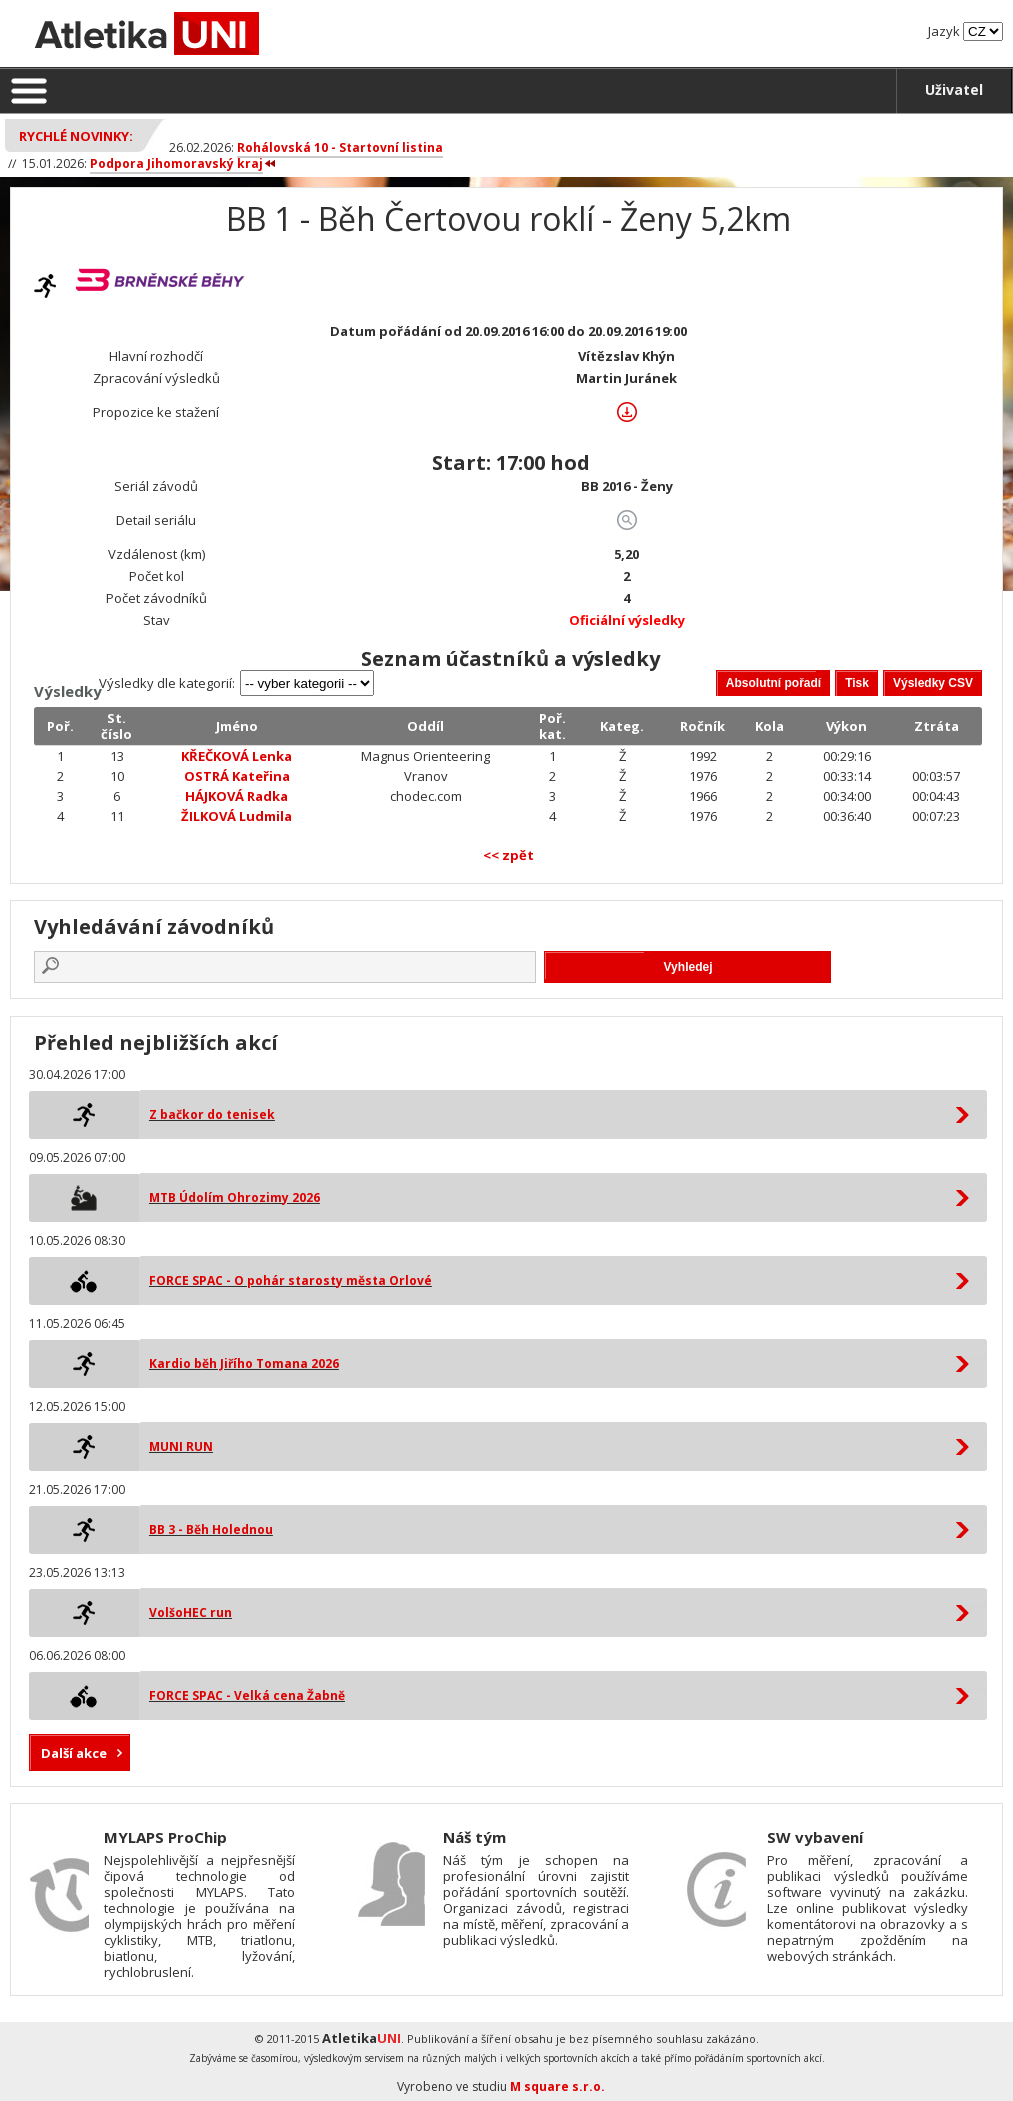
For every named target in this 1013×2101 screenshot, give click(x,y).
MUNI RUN (181, 1446)
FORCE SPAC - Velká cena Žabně (247, 1695)
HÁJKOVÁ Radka (236, 796)
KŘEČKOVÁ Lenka (236, 756)
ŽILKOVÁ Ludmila (236, 816)
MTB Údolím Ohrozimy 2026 (234, 1197)
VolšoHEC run (190, 1612)
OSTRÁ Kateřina (237, 776)
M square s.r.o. (557, 2086)
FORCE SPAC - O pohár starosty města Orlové (290, 1280)
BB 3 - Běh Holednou (211, 1529)
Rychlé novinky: (76, 136)
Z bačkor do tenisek (212, 1114)
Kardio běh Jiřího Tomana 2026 (244, 1363)
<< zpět (508, 855)
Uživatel (954, 89)
